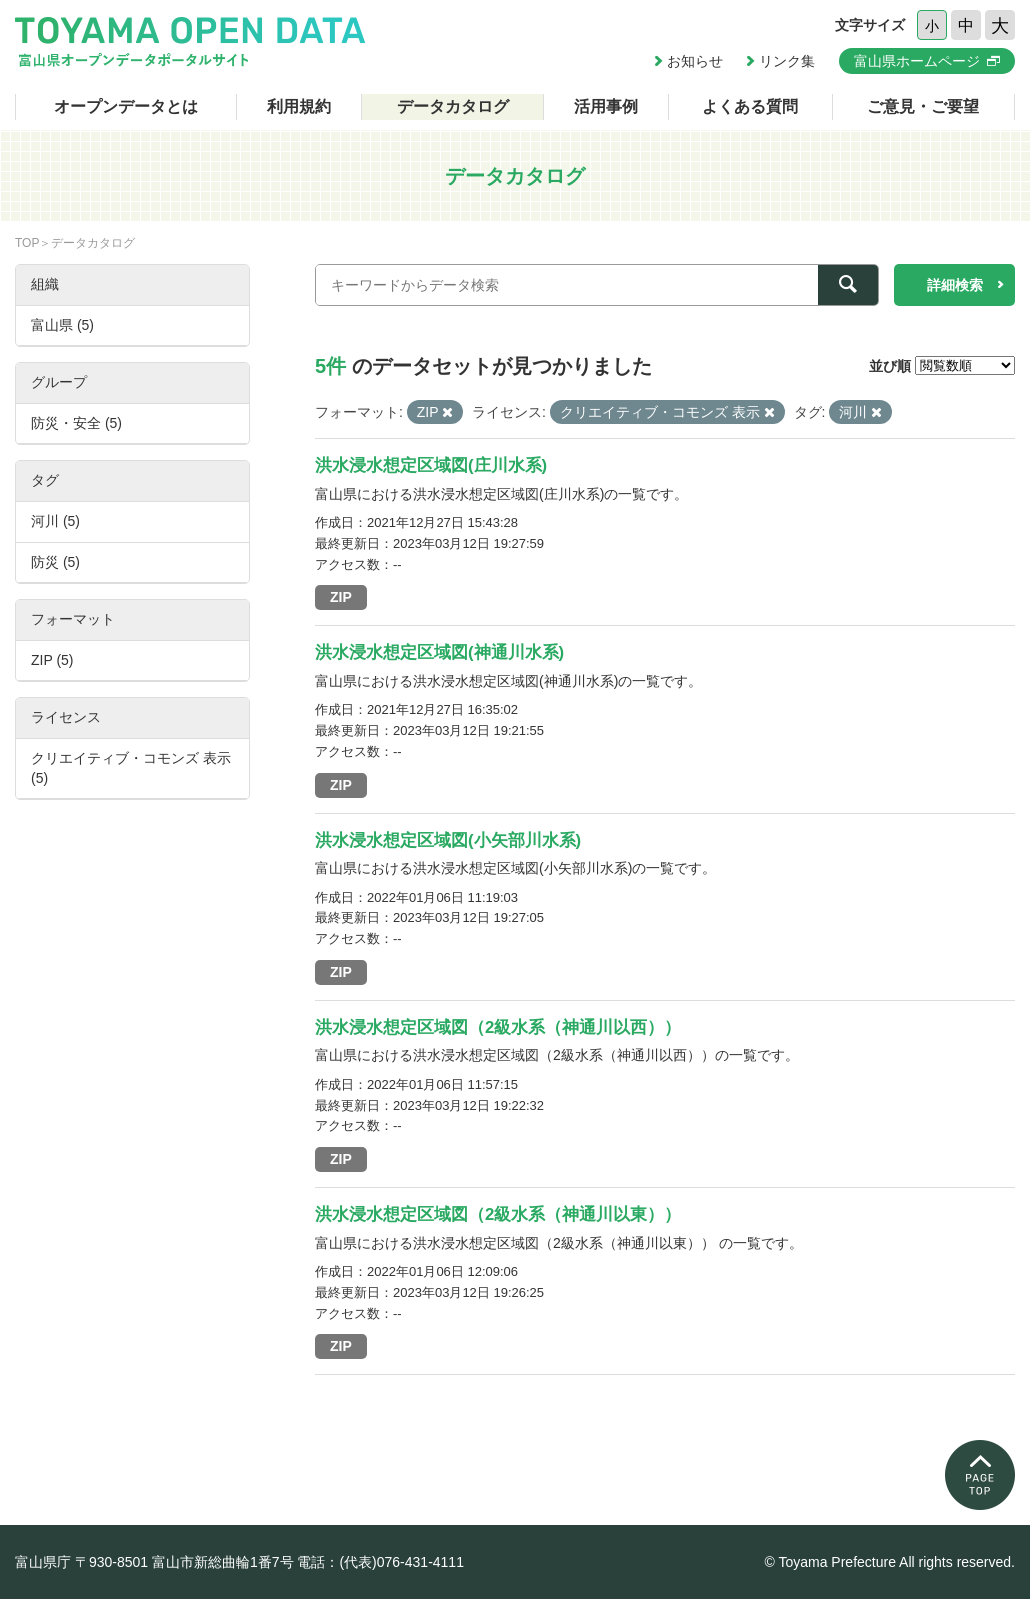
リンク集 (787, 61)
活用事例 (606, 106)
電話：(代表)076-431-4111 (380, 1562)
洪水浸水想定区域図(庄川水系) (431, 465)
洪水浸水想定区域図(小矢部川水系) (448, 840)
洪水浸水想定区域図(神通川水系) (439, 652)
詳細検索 (955, 285)
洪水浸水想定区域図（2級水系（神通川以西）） (498, 1027)
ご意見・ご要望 (923, 106)
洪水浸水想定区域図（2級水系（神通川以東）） (498, 1214)
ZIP (341, 597)
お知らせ (695, 61)
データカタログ (453, 106)
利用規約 (299, 106)
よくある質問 (750, 106)
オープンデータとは (126, 106)
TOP (27, 243)
